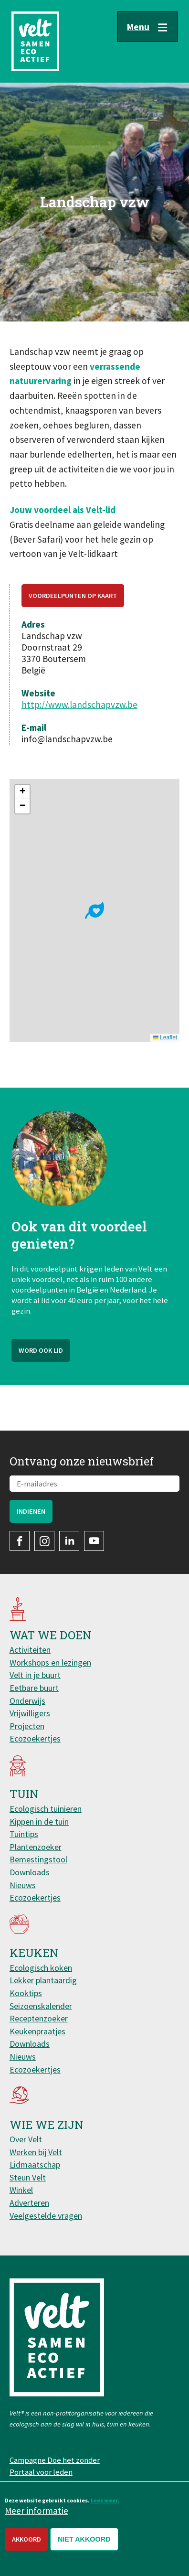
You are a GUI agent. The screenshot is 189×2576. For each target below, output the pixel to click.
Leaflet (165, 1037)
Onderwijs (27, 1700)
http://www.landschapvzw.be (79, 704)
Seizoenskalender (41, 2005)
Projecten (27, 1726)
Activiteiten (30, 1649)
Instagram (44, 1541)
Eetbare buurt (34, 1687)
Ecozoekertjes (35, 1738)
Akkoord (26, 2539)
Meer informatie (36, 2510)
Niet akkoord (84, 2539)
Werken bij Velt (36, 2152)
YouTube (94, 1541)
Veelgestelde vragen (46, 2215)
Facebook (20, 1541)
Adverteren (29, 2202)
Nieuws (23, 1885)
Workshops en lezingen (50, 1662)
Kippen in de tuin (39, 1821)
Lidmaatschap (35, 2164)
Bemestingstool (38, 1859)
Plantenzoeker (36, 1846)
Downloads (30, 1872)
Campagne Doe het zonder (55, 2460)
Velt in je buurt (35, 1674)
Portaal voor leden (41, 2472)
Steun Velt (28, 2177)
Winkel (21, 2189)
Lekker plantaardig (43, 1980)
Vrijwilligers (30, 1713)
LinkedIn (69, 1541)
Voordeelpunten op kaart (73, 595)
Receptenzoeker (39, 2018)
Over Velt (26, 2139)
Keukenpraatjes (37, 2031)
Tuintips (24, 1833)
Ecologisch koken (41, 1967)
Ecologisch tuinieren (46, 1808)
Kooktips (26, 1993)
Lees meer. (105, 2500)
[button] (94, 910)
